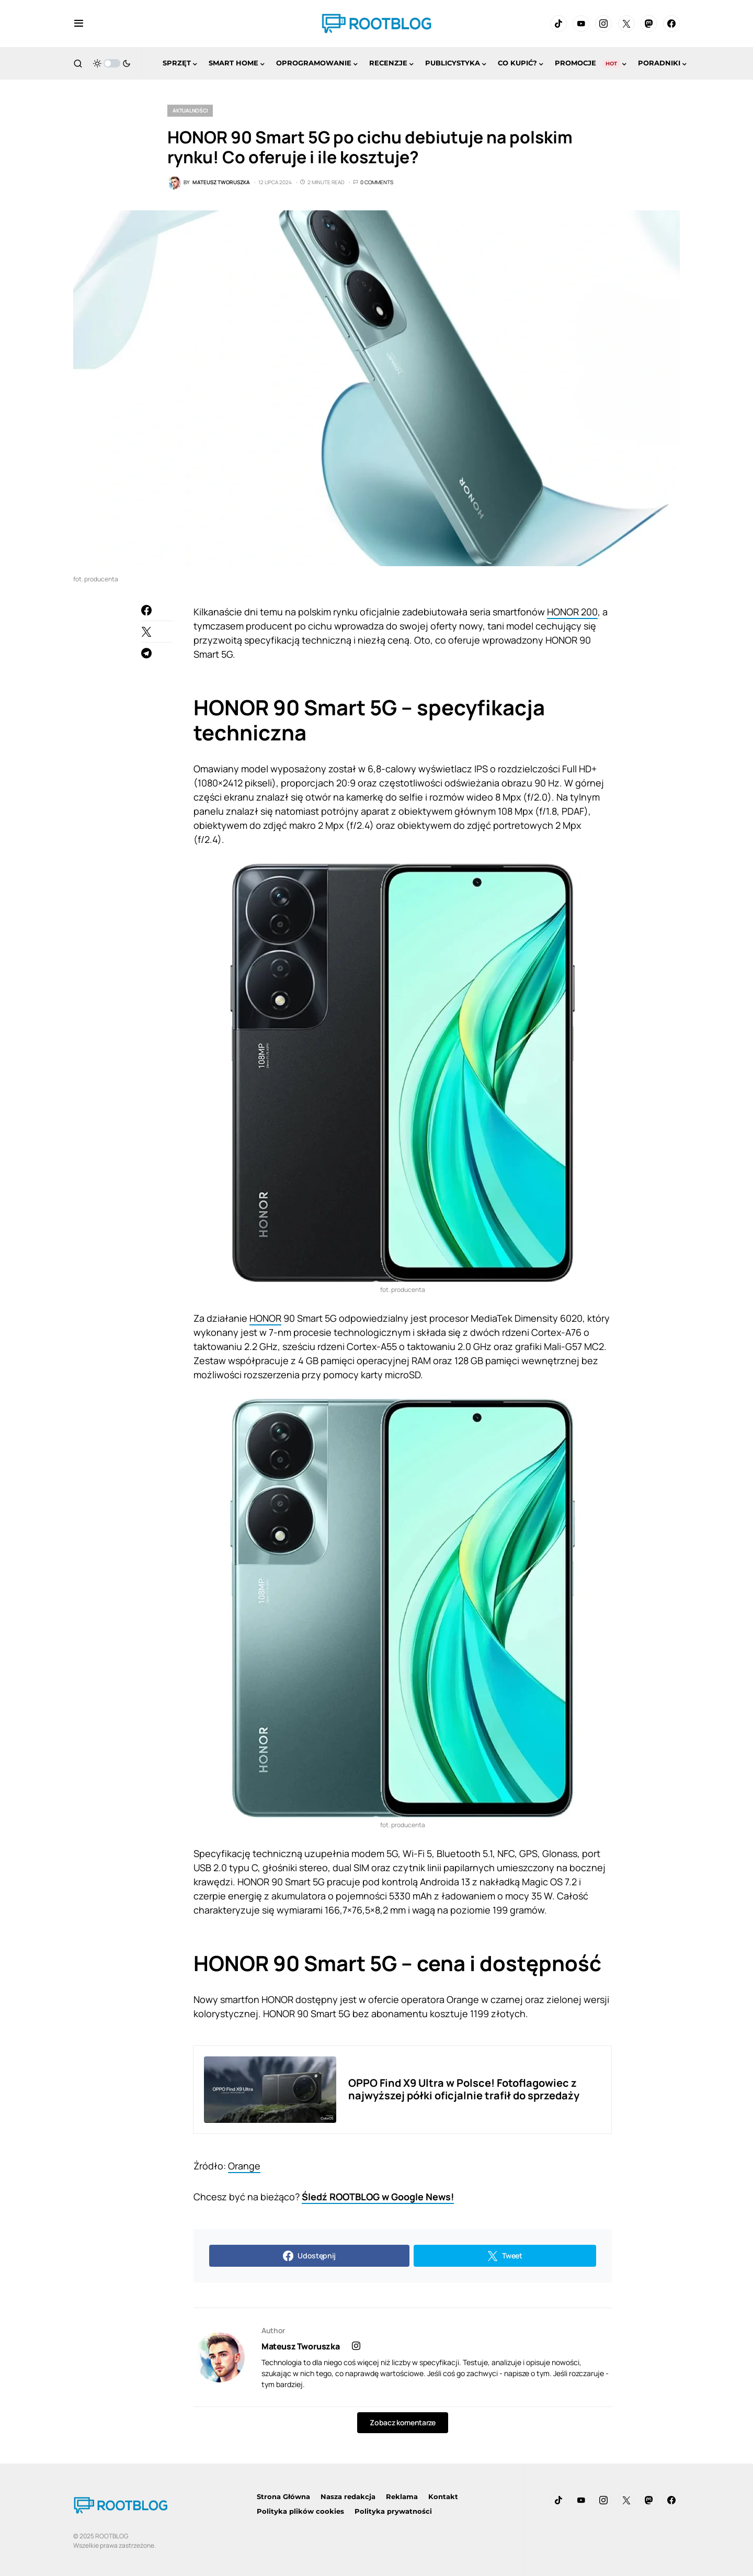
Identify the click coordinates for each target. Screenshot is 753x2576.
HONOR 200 (572, 611)
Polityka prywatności (393, 2511)
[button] (78, 23)
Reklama (402, 2496)
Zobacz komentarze (402, 2422)
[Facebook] (671, 23)
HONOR (265, 1318)
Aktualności (190, 110)
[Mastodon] (649, 23)
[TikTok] (558, 23)
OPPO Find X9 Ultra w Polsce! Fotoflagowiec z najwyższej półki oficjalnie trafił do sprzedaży (463, 2089)
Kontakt (443, 2496)
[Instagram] (603, 23)
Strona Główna (283, 2496)
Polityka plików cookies (300, 2511)
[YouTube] (581, 23)
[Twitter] (626, 23)
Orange (244, 2165)
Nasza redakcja (348, 2496)
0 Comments (376, 182)
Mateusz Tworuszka (300, 2346)
